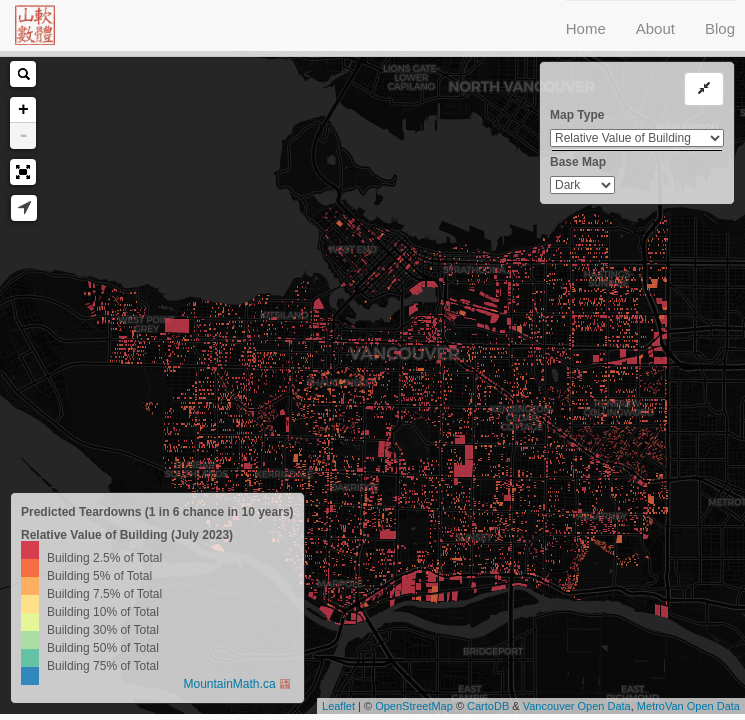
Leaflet (338, 706)
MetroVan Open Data (688, 706)
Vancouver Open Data (577, 706)
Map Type (577, 115)
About (655, 28)
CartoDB (488, 706)
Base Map (578, 162)
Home (586, 28)
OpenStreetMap (414, 706)
